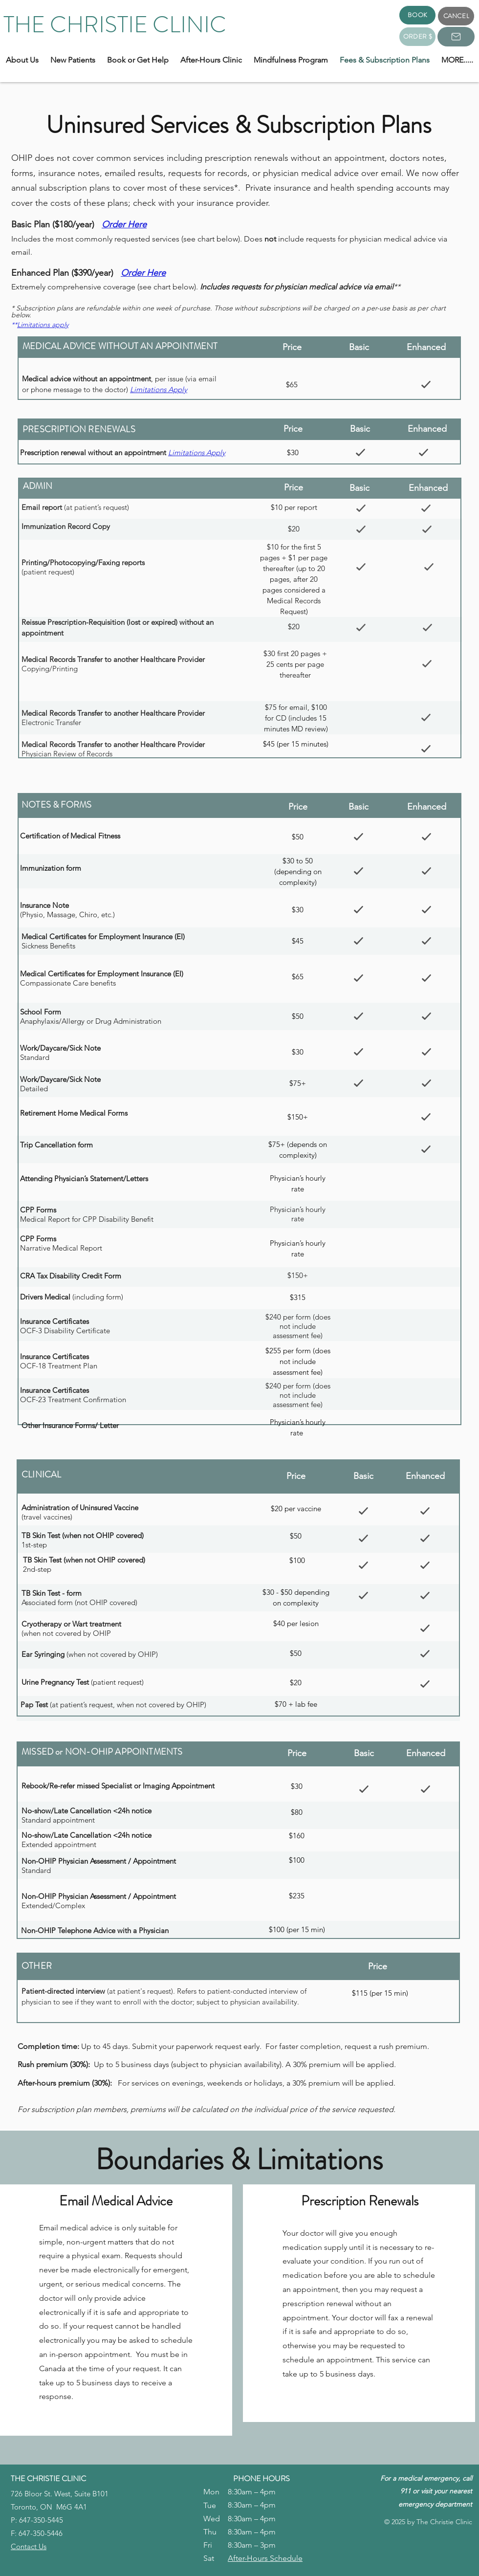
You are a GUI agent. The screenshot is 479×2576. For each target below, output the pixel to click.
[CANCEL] (456, 16)
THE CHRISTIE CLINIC (114, 24)
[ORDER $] (417, 36)
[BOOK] (417, 15)
